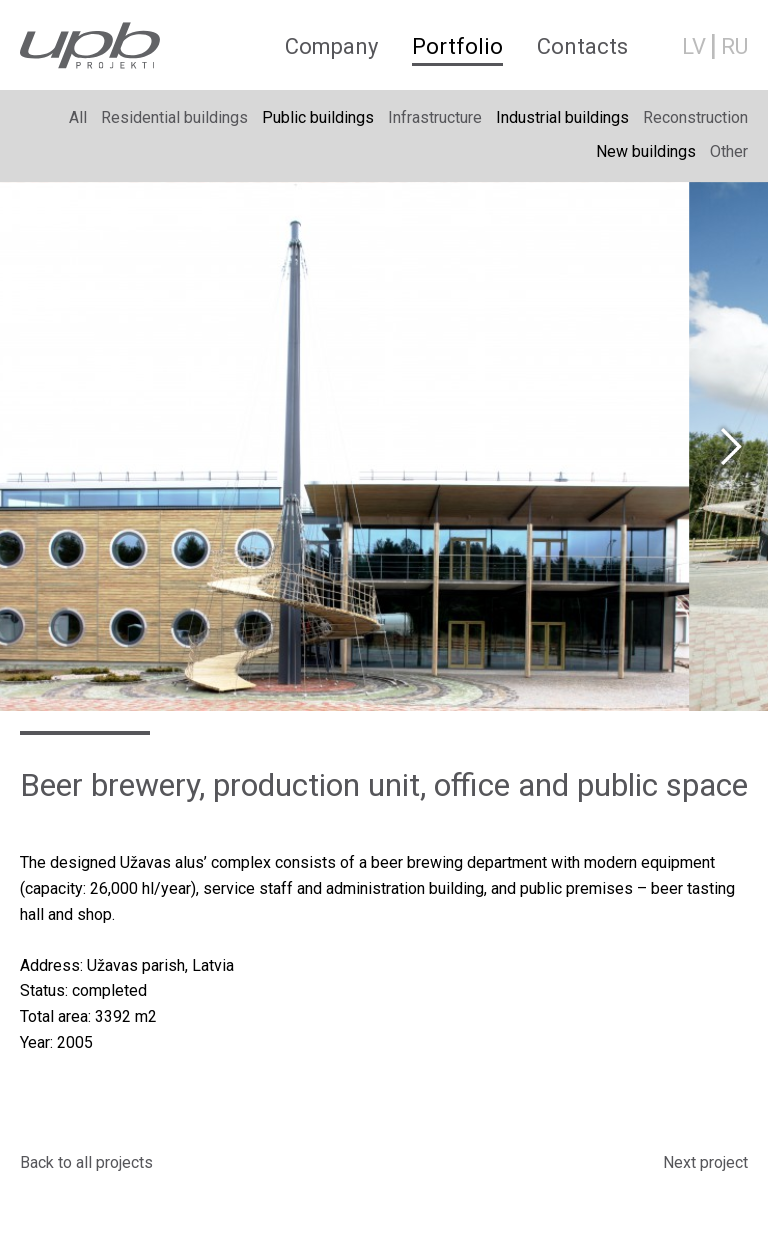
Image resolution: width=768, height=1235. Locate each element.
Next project (705, 1162)
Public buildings (318, 117)
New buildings (646, 151)
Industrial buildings (562, 117)
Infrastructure (435, 117)
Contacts (582, 46)
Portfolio (457, 46)
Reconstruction (695, 117)
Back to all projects (86, 1162)
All (78, 117)
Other (729, 151)
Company (331, 46)
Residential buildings (174, 117)
